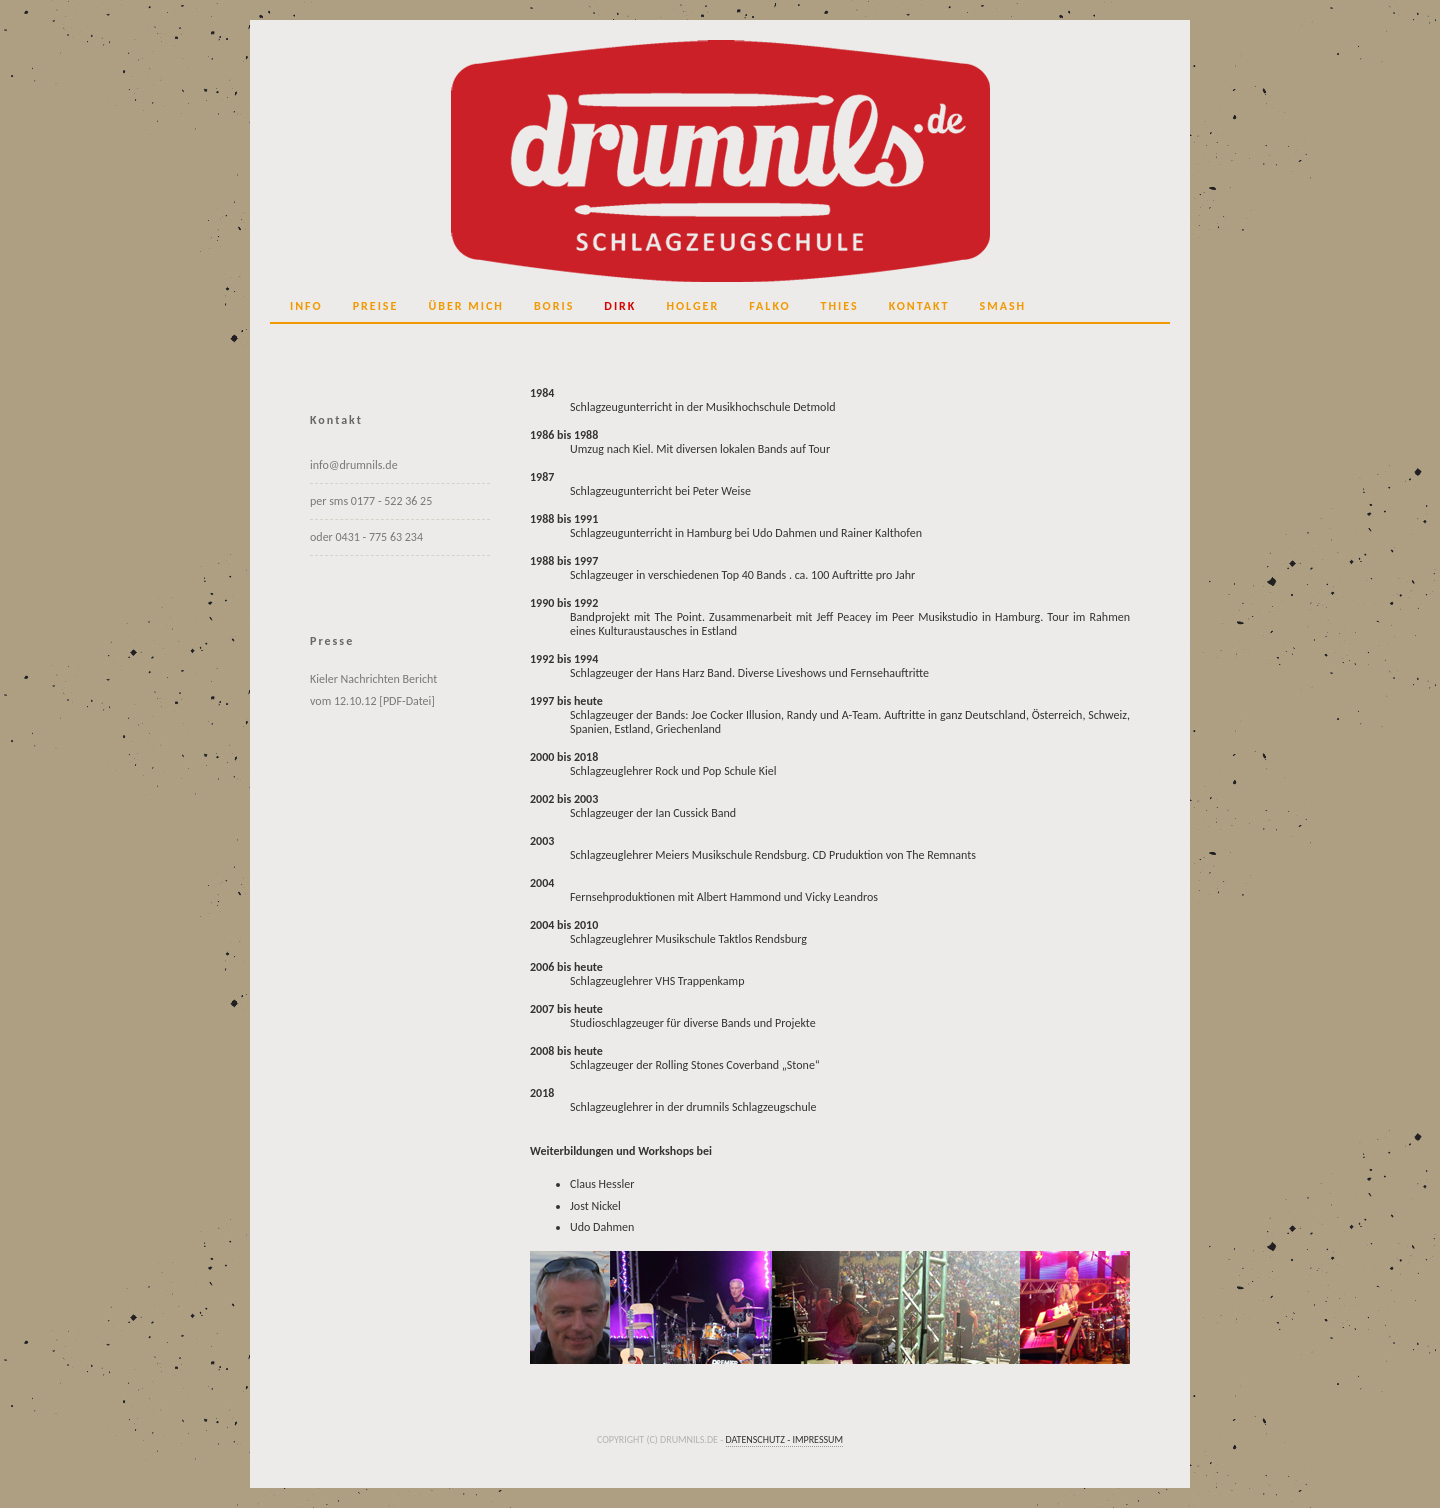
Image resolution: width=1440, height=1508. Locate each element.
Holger (692, 306)
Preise (376, 306)
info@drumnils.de (354, 465)
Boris (554, 306)
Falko (769, 306)
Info (306, 306)
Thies (840, 306)
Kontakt (919, 306)
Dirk (620, 306)
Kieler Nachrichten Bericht (373, 679)
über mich (466, 306)
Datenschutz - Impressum (785, 1439)
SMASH (1003, 306)
